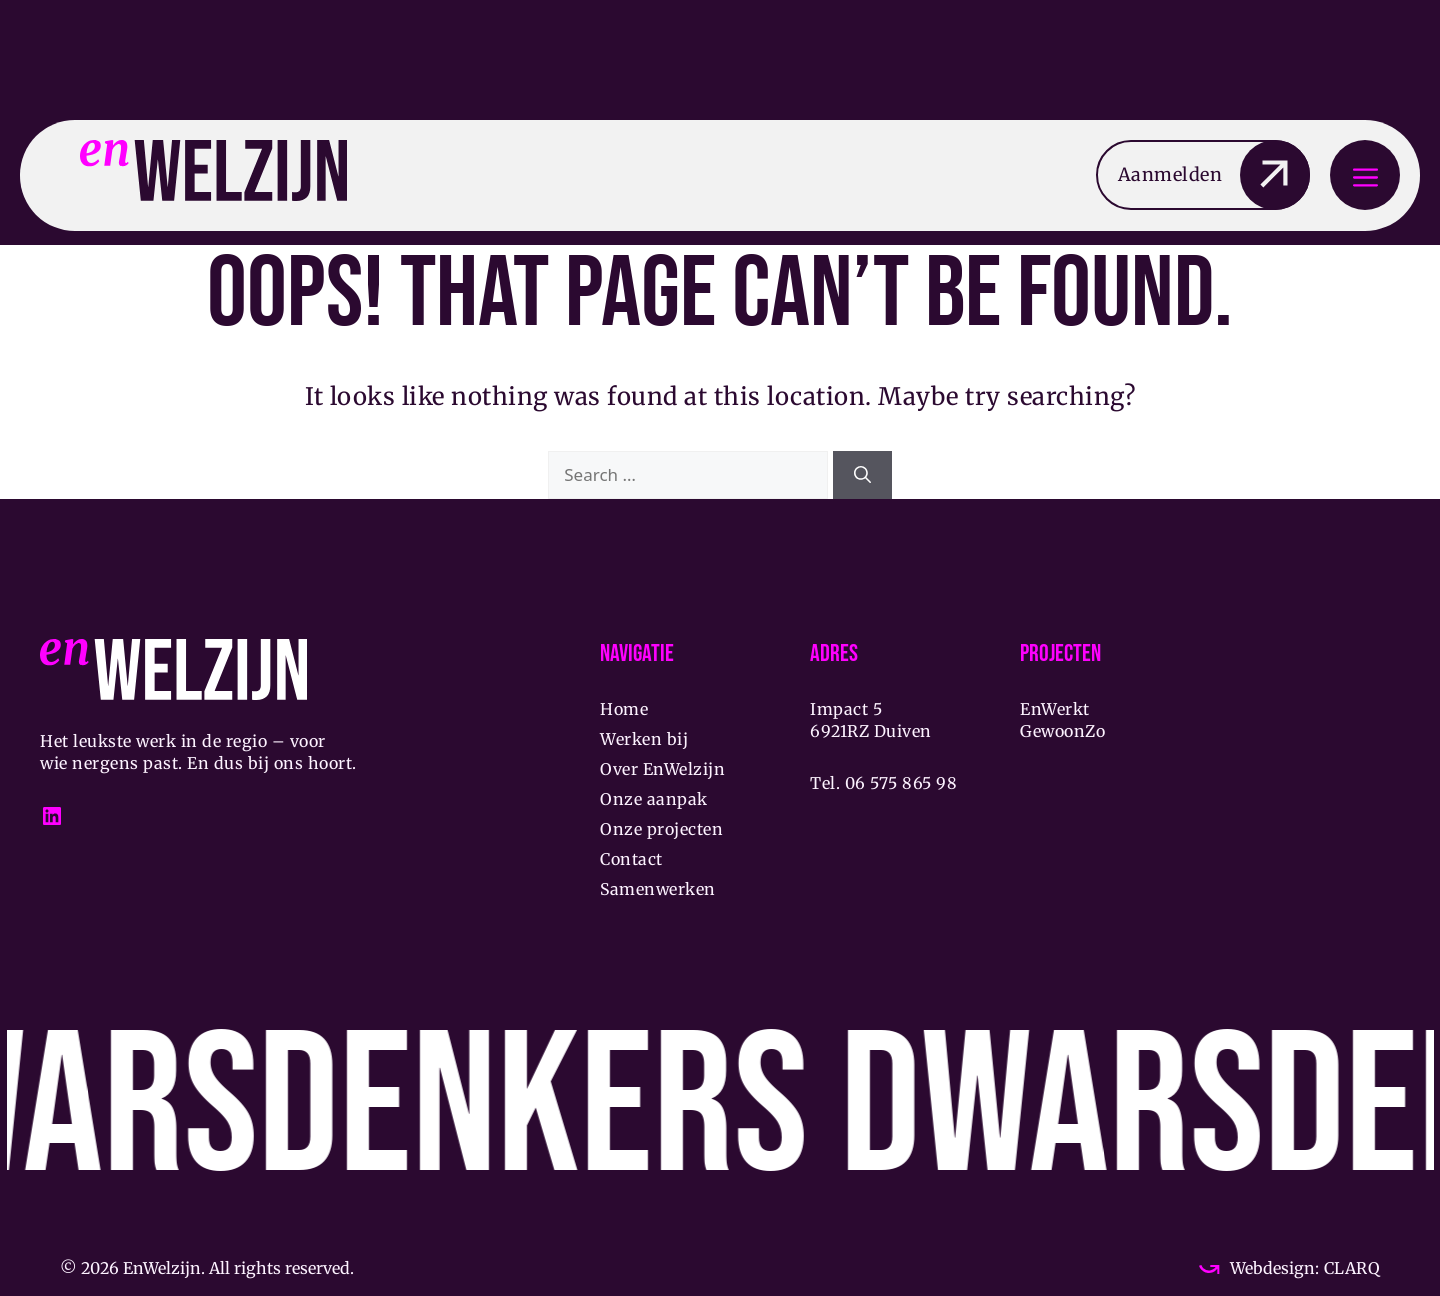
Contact (631, 859)
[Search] (862, 475)
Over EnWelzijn (662, 769)
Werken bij (644, 739)
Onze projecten (661, 829)
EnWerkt (1055, 709)
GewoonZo (1062, 731)
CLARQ (1349, 1268)
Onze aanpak (654, 799)
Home (624, 709)
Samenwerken (658, 889)
